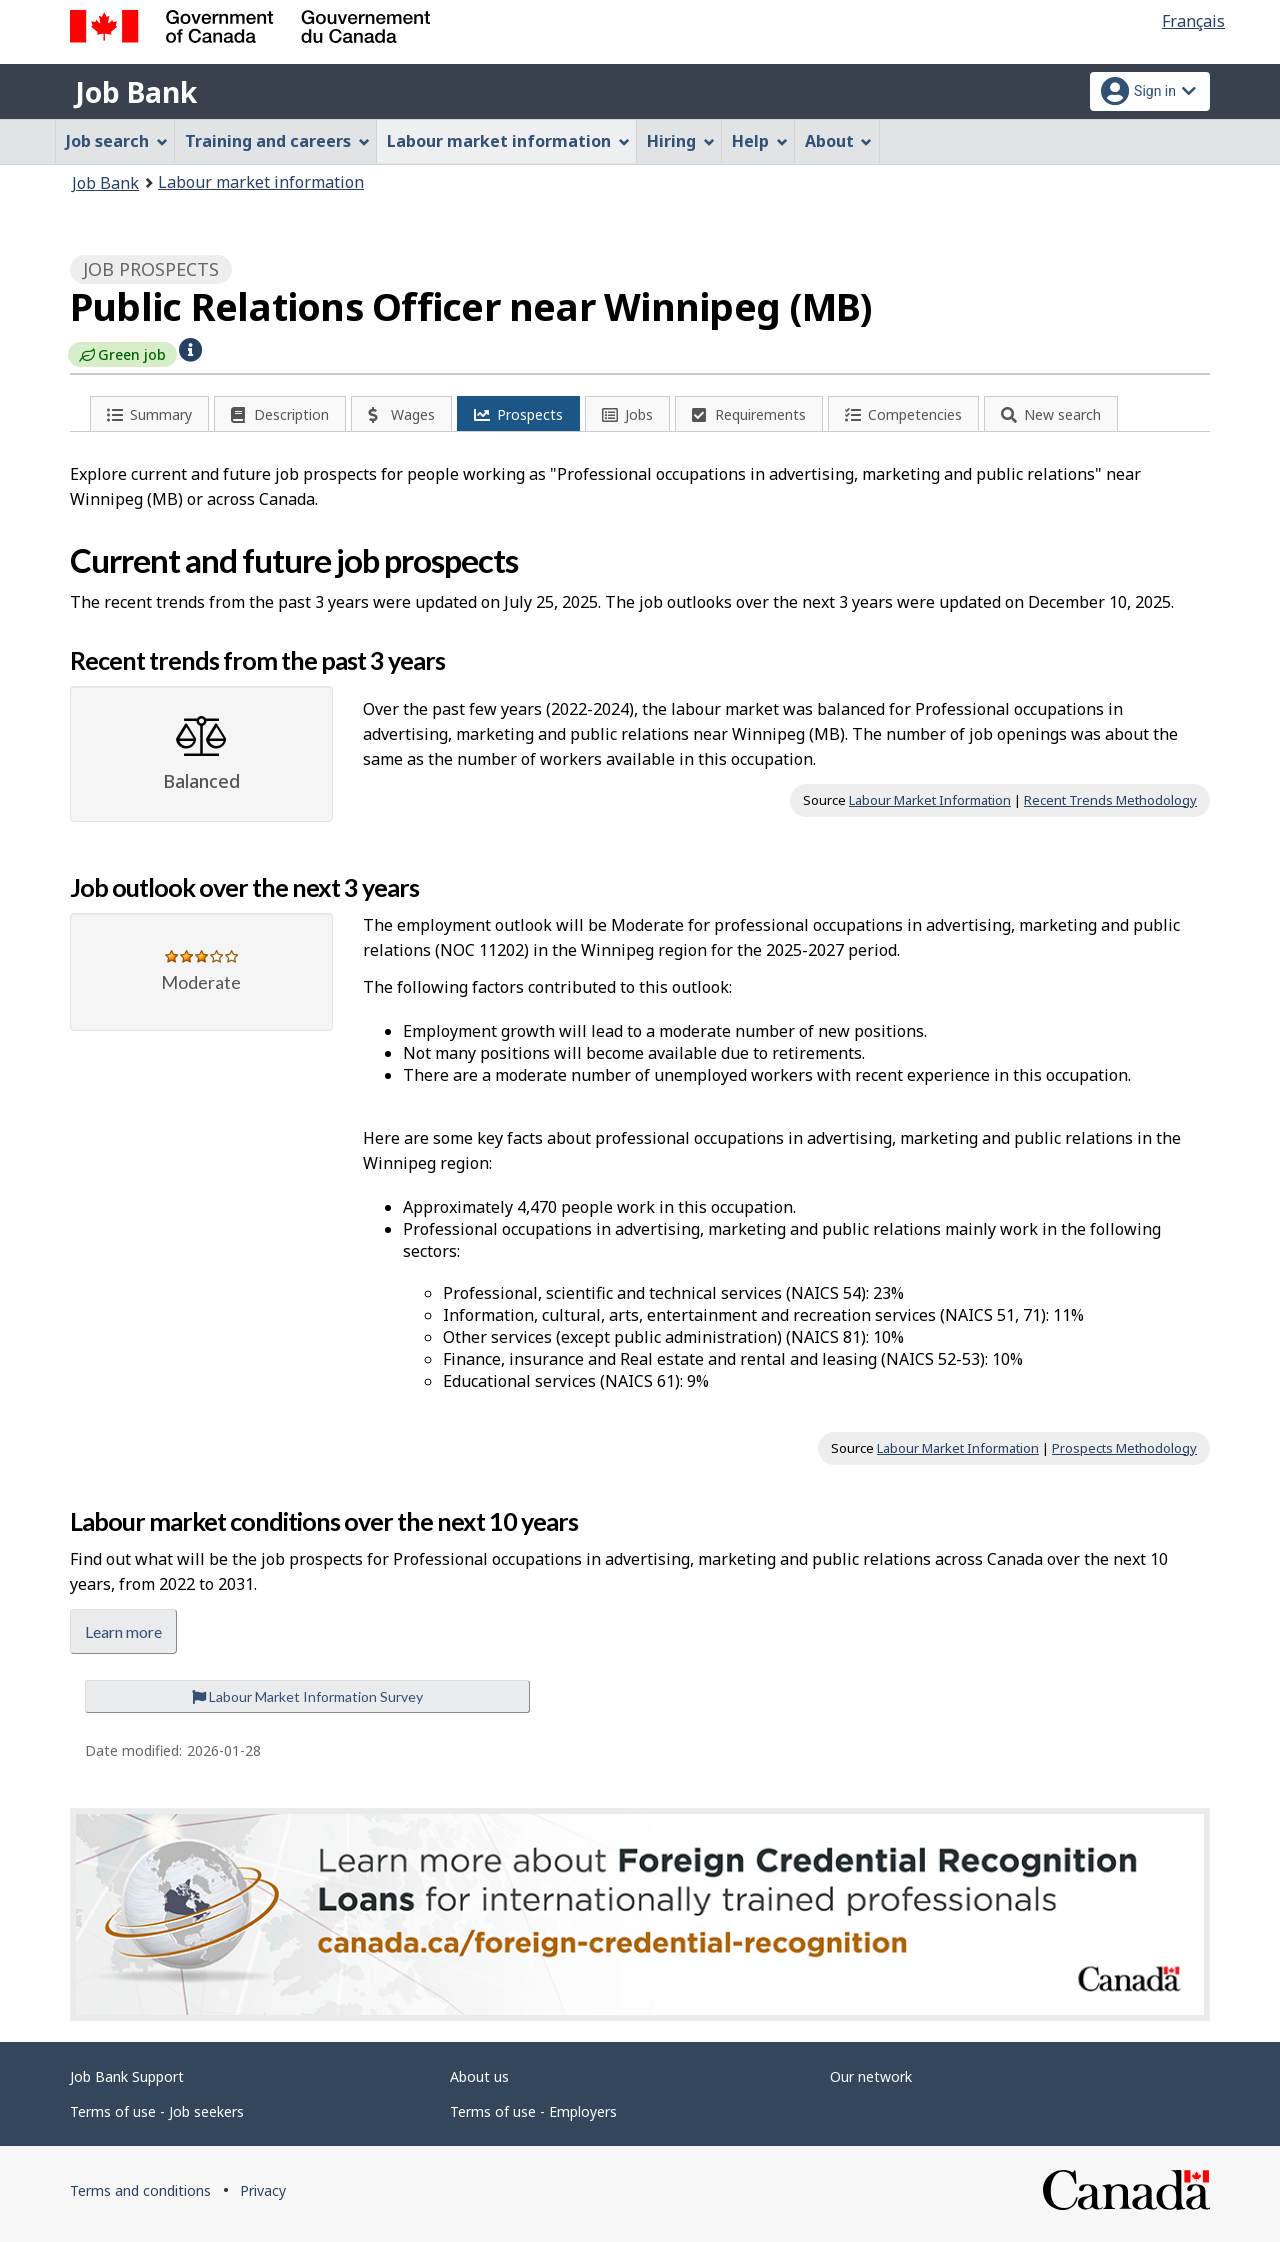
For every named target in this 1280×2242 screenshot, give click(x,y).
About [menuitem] (839, 141)
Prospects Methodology (1124, 1448)
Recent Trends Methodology (1110, 800)
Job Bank (136, 92)
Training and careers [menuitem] (277, 141)
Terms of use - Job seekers (157, 2111)
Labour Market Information (930, 800)
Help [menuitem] (760, 141)
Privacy (263, 2190)
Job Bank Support (127, 2076)
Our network (871, 2076)
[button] (190, 348)
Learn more (123, 1631)
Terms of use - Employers (533, 2111)
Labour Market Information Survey (307, 1696)
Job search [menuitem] (117, 141)
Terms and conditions (140, 2190)
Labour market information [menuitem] (508, 141)
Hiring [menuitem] (681, 141)
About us (479, 2076)
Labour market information (261, 182)
